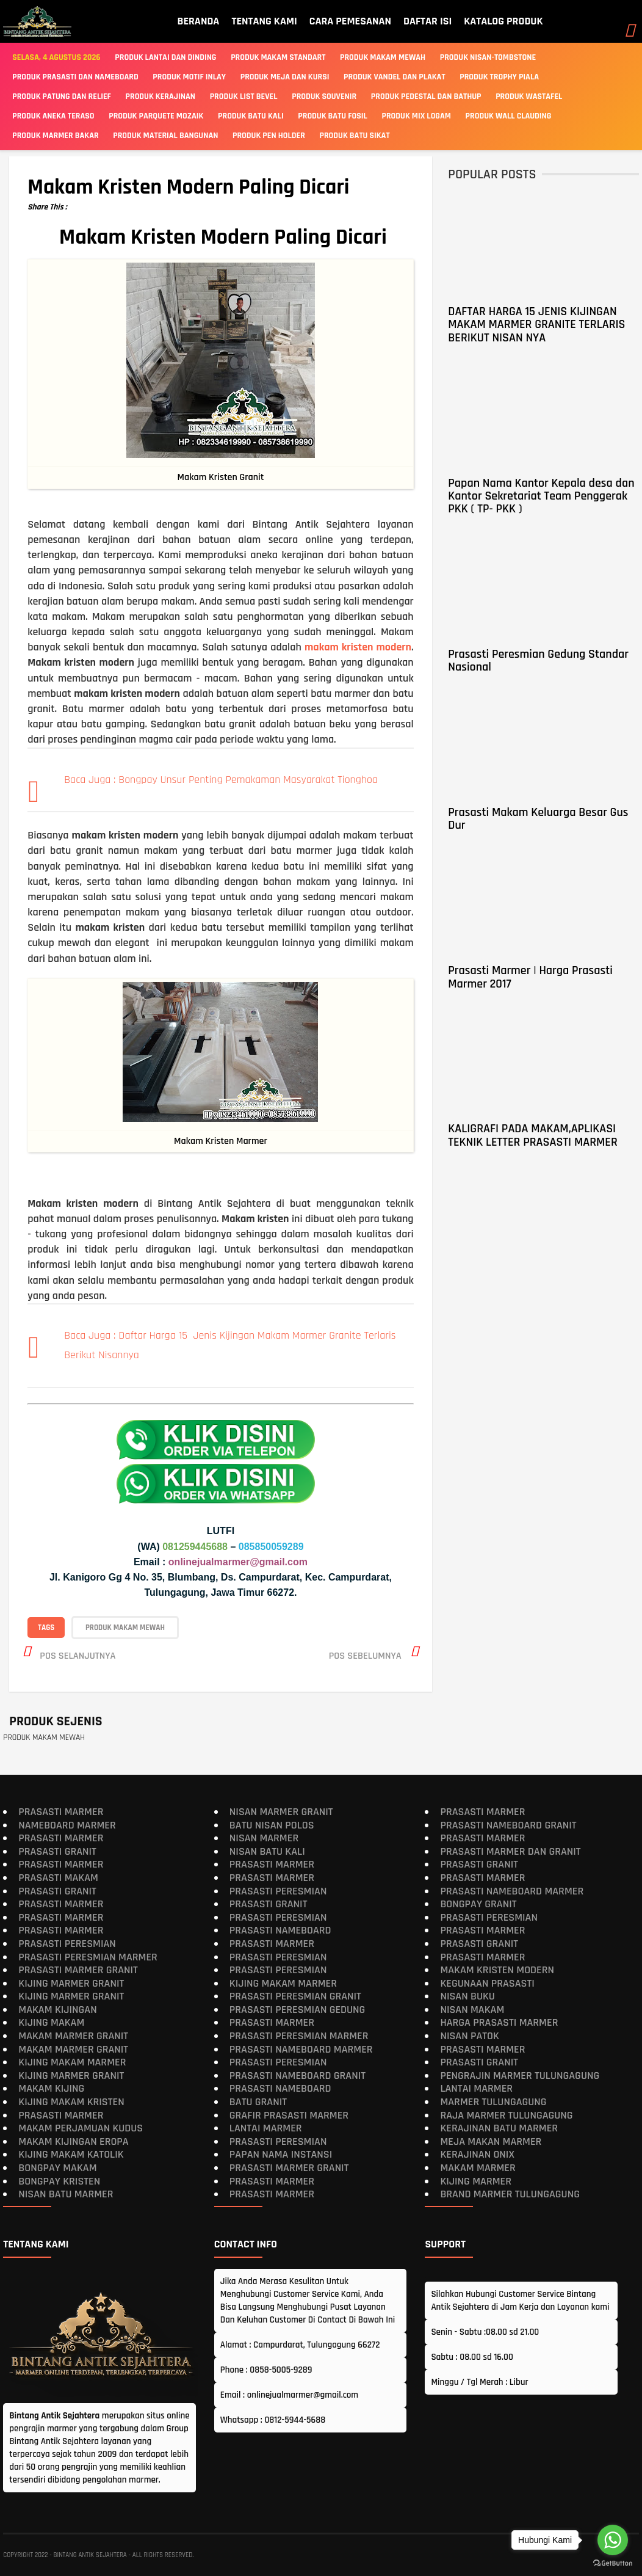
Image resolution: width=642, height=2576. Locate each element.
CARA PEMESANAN (350, 21)
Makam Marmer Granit (73, 2036)
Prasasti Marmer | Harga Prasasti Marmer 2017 (530, 976)
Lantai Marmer (265, 2128)
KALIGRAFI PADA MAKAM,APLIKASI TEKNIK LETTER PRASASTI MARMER (532, 1135)
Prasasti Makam (58, 1878)
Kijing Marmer (475, 2181)
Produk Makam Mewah (382, 57)
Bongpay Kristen (59, 2181)
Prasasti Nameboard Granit (297, 2075)
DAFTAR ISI (427, 21)
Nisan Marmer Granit (281, 1812)
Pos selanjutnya (77, 1655)
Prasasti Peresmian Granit (295, 1996)
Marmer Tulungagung (493, 2102)
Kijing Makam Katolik (70, 2154)
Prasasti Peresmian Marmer (87, 1956)
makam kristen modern (358, 647)
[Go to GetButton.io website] (612, 2563)
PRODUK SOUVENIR (324, 96)
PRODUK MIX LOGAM (416, 116)
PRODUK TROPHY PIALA (499, 76)
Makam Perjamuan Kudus (80, 2128)
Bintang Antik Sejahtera (90, 2555)
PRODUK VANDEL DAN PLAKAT (394, 76)
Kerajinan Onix (477, 2154)
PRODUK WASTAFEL (529, 96)
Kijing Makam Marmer (72, 2062)
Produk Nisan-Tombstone (488, 57)
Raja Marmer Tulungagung (506, 2115)
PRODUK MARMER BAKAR (55, 135)
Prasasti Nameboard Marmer (301, 2049)
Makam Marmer (477, 2168)
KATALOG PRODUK (503, 21)
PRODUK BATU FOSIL (332, 116)
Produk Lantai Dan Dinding (165, 57)
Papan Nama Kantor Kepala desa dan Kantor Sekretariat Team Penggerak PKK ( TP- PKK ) (541, 496)
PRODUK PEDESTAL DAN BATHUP (426, 96)
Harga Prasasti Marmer (499, 2022)
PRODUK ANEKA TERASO (53, 116)
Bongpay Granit (478, 1904)
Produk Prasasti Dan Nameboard (75, 76)
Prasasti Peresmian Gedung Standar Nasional (538, 660)
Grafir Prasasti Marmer (288, 2115)
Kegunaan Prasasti (487, 1983)
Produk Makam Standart (278, 57)
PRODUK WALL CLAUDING (509, 116)
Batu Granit (258, 2102)
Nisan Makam (472, 2010)
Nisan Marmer (263, 1838)
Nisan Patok (469, 2036)
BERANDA (198, 21)
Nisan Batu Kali (267, 1851)
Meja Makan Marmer (490, 2141)
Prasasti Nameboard (280, 1930)
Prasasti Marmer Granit (78, 1970)
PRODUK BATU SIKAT (355, 135)
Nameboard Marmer (66, 1824)
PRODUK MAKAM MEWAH (125, 1627)
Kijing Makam (51, 2022)
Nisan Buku (467, 1996)
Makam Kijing (51, 2088)
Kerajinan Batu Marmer (499, 2128)
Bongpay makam (57, 2168)
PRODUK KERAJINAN (160, 96)
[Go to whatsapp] (612, 2540)
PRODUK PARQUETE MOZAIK (156, 116)
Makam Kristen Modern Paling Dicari (188, 187)
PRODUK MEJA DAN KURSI (285, 76)
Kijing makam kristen (71, 2102)
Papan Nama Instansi (280, 2154)
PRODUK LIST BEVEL (244, 96)
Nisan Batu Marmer (65, 2194)
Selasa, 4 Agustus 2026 (56, 57)
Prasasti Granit (57, 1851)
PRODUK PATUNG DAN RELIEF (61, 96)
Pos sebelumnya (365, 1655)
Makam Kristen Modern (497, 1970)
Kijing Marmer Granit (71, 1983)
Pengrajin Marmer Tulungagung (519, 2075)
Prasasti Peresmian (67, 1944)
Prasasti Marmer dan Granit (510, 1851)
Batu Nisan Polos (271, 1824)
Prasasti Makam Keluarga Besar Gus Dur (538, 818)
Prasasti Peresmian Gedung (297, 2010)
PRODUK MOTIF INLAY (189, 76)
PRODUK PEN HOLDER (269, 135)
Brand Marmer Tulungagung (510, 2194)
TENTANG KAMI (264, 21)
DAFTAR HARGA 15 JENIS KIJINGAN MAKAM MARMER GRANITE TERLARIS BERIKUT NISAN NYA (536, 325)
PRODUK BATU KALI (251, 116)
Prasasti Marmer (60, 1812)
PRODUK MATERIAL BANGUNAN (165, 135)
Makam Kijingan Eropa (73, 2141)
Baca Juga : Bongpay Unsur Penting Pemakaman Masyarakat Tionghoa (221, 780)
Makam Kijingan (57, 2010)
